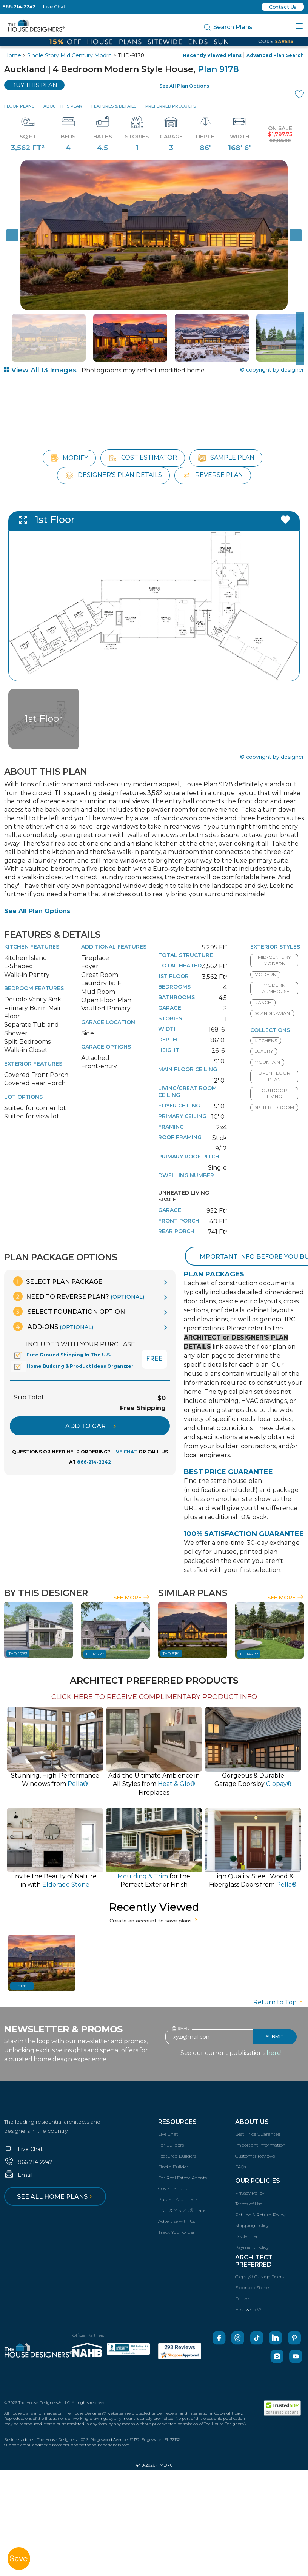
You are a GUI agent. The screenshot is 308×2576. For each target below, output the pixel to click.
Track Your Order (176, 2213)
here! (274, 2034)
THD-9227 (95, 1635)
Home (12, 55)
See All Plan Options (37, 892)
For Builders (171, 2126)
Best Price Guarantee (257, 2115)
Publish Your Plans (178, 2180)
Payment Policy (252, 2228)
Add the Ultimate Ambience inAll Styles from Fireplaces (154, 1765)
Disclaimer (246, 2217)
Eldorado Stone (252, 2268)
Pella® (242, 2279)
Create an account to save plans (154, 1902)
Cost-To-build (173, 2170)
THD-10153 (18, 1634)
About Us (252, 2103)
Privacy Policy (249, 2174)
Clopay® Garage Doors (259, 2258)
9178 (22, 1967)
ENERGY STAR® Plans (182, 2191)
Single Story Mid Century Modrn (69, 55)
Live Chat (54, 6)
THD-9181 (171, 1634)
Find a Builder (173, 2148)
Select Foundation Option (69, 1293)
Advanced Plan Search (275, 55)
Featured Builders (177, 2137)
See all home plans (55, 2178)
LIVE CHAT (124, 1433)
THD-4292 (249, 1635)
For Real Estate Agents (182, 2159)
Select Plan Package (57, 1262)
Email (18, 2156)
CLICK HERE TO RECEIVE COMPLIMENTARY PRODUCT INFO (154, 1678)
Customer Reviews (255, 2137)
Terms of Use (248, 2185)
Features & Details (113, 106)
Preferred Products (170, 106)
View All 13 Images (40, 370)
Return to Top (278, 1983)
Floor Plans (19, 106)
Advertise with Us (176, 2202)
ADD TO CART (90, 1407)
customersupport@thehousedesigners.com (89, 2426)
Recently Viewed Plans (212, 55)
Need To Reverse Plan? (78, 1278)
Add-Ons (53, 1308)
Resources (177, 2103)
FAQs (240, 2148)
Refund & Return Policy (260, 2196)
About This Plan (62, 106)
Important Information (260, 2126)
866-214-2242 (18, 6)
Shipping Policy (252, 2207)
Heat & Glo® (248, 2290)
